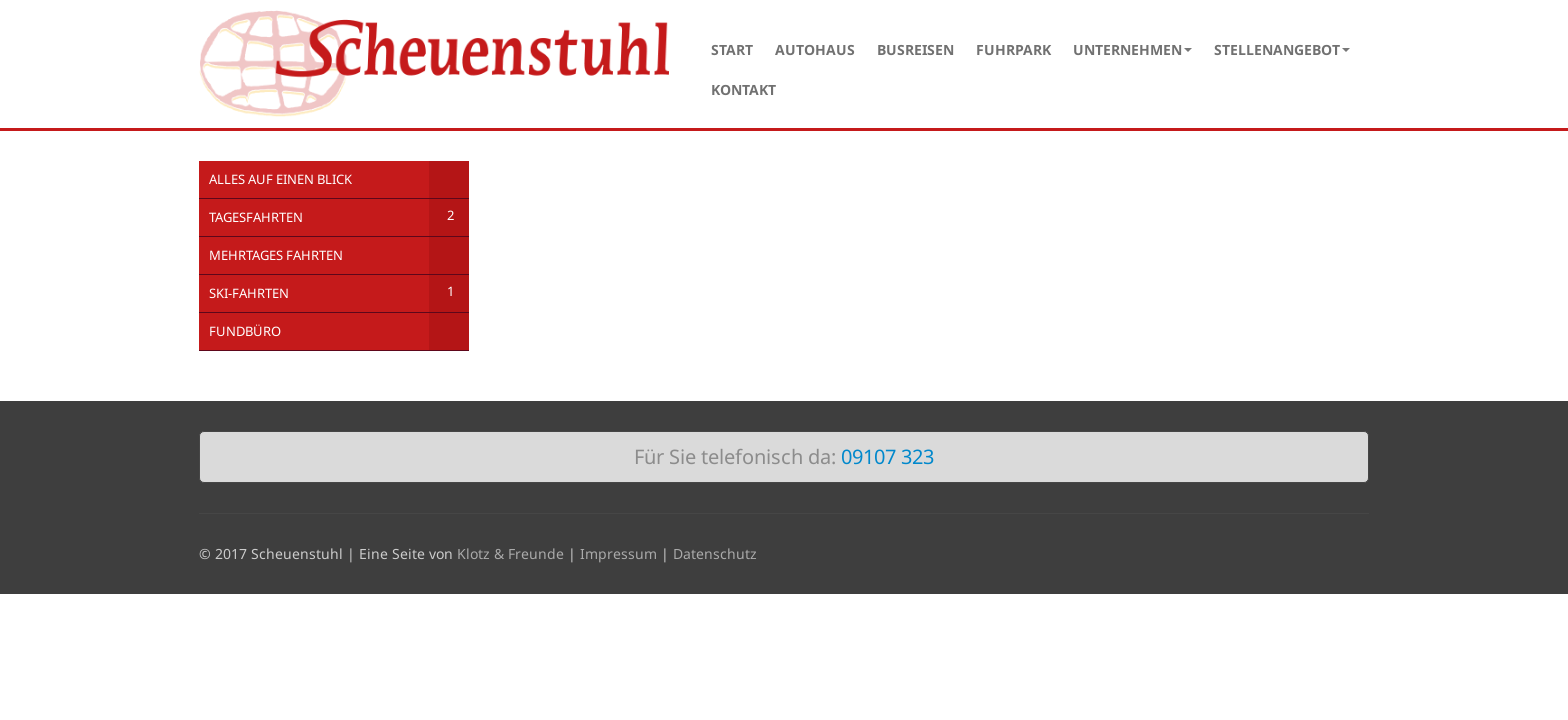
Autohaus (815, 49)
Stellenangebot (1282, 49)
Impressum (618, 553)
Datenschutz (715, 553)
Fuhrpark (1013, 49)
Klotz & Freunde (510, 553)
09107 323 (887, 456)
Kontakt (743, 89)
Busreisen (915, 49)
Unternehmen (1132, 49)
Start (732, 49)
